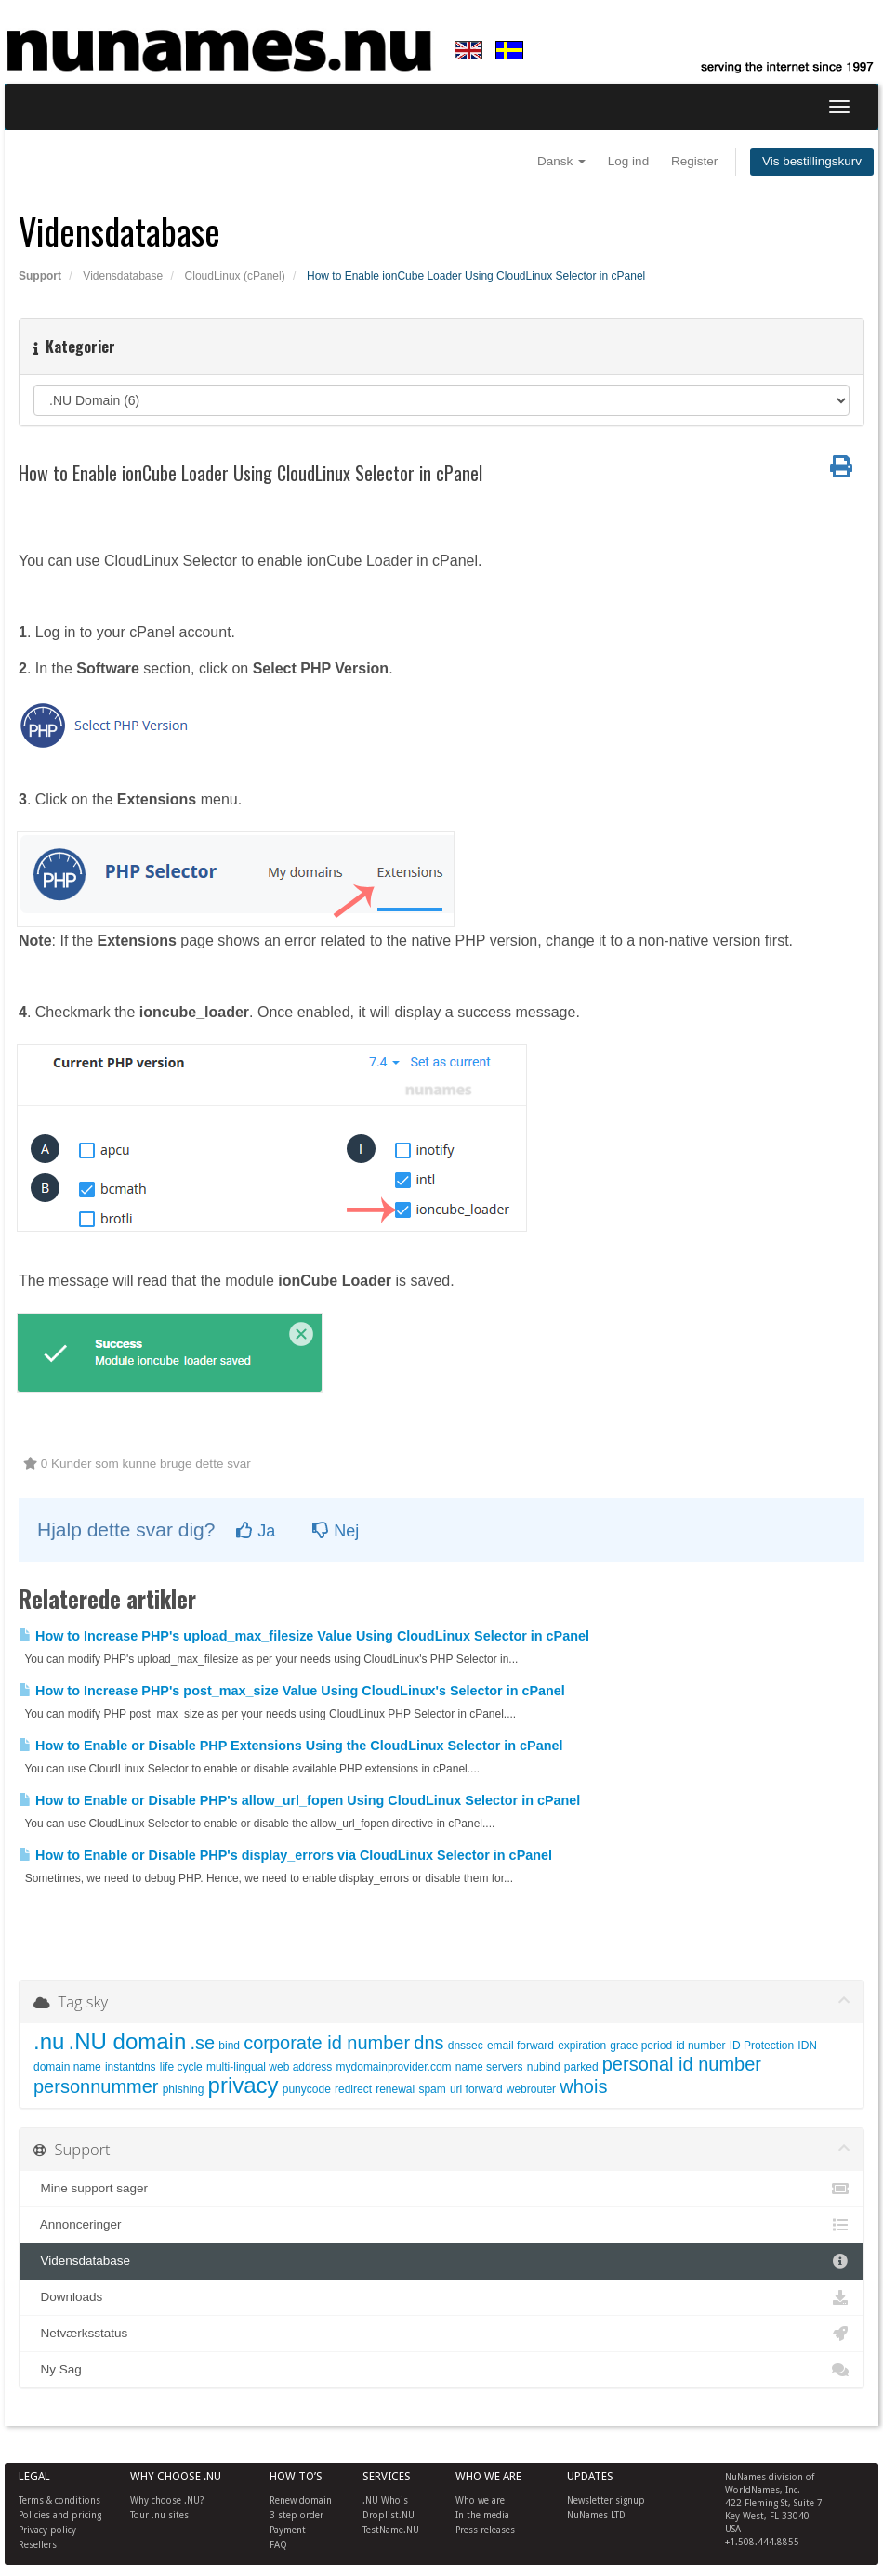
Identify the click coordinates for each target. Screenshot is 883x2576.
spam (431, 2089)
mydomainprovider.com (394, 2066)
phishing (183, 2089)
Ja (255, 1531)
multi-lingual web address (269, 2066)
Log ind (628, 161)
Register (694, 161)
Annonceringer (441, 2225)
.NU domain (128, 2041)
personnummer (96, 2086)
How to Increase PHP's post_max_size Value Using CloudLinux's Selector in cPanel (292, 1690)
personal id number (681, 2064)
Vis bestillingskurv (812, 161)
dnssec (465, 2045)
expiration (582, 2045)
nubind (543, 2066)
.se (202, 2043)
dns (428, 2043)
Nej (335, 1531)
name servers (489, 2066)
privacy (243, 2085)
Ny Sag (441, 2370)
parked (581, 2066)
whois (583, 2086)
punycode (307, 2089)
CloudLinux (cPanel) (235, 275)
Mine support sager (441, 2188)
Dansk (561, 161)
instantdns (130, 2066)
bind (229, 2045)
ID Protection (762, 2045)
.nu (48, 2041)
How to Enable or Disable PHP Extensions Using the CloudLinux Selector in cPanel (290, 1745)
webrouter (531, 2089)
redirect (353, 2089)
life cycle (181, 2066)
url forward (476, 2089)
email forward (520, 2045)
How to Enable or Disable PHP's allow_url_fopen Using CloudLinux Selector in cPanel (299, 1800)
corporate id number (327, 2043)
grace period (641, 2045)
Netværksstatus (441, 2333)
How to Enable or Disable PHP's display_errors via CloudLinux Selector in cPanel (285, 1855)
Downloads (441, 2297)
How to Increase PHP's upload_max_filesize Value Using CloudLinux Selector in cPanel (304, 1635)
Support (40, 275)
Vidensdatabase (123, 275)
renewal (395, 2089)
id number (700, 2045)
